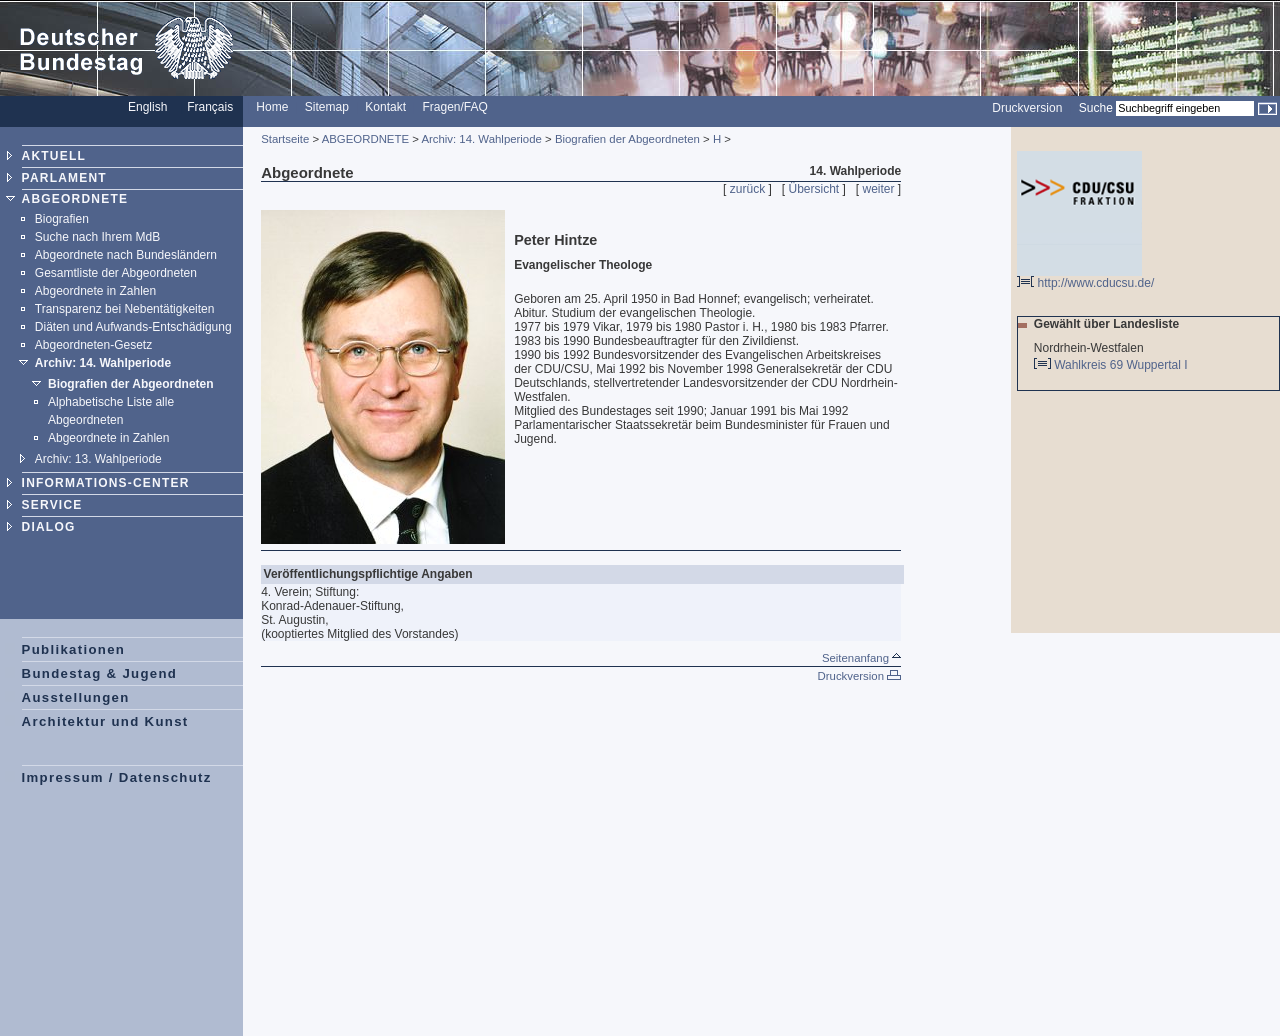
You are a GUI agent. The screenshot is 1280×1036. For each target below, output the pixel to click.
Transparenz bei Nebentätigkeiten (125, 309)
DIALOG (49, 527)
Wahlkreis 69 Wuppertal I (1122, 365)
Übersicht (813, 189)
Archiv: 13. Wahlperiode (98, 459)
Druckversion (1027, 108)
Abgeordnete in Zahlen (95, 291)
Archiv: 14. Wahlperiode (103, 363)
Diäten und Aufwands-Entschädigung (133, 327)
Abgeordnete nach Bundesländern (126, 255)
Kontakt (385, 107)
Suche (1096, 108)
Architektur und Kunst (105, 721)
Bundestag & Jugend (100, 673)
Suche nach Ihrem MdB (97, 237)
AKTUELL (54, 156)
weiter (879, 189)
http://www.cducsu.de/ (1085, 277)
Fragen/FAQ (454, 107)
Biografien (62, 219)
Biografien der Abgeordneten (131, 384)
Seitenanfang (861, 658)
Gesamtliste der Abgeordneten (116, 273)
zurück (747, 189)
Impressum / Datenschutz (117, 777)
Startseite (285, 139)
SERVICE (52, 505)
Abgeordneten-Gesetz (93, 345)
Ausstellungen (76, 697)
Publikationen (74, 649)
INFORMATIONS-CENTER (106, 483)
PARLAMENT (64, 178)
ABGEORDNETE (75, 199)
